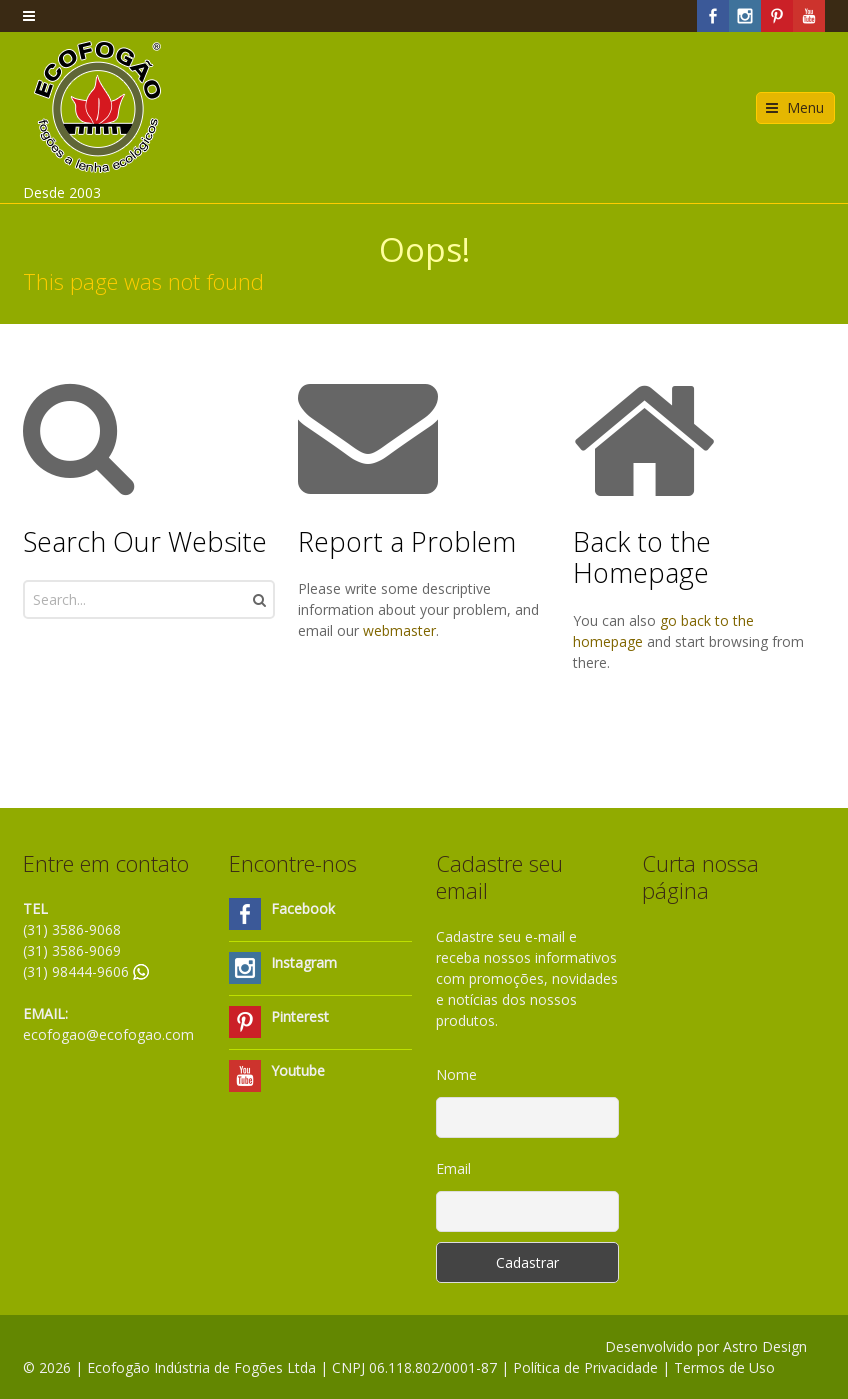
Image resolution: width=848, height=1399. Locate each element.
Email (453, 1168)
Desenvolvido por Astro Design (706, 1346)
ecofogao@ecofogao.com (108, 1034)
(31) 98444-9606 (86, 971)
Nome (456, 1074)
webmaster (399, 630)
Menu (805, 107)
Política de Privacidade (585, 1367)
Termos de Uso (724, 1367)
